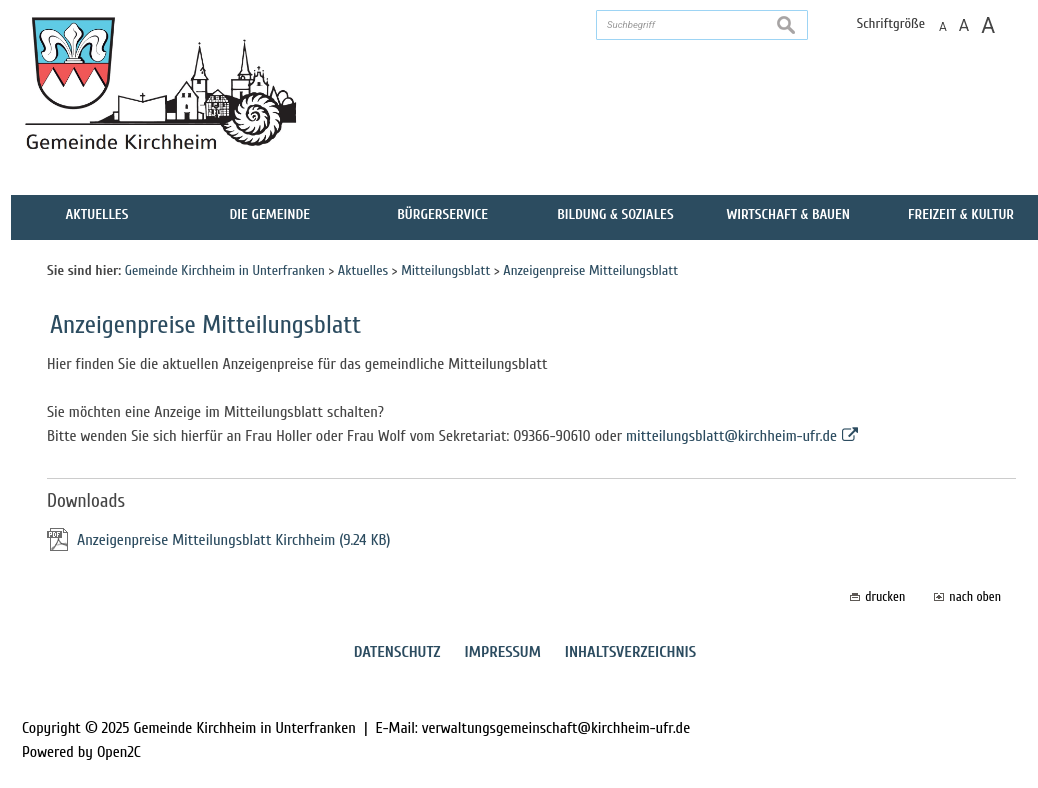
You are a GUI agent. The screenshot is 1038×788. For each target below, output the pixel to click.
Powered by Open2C (81, 752)
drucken (885, 596)
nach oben (975, 596)
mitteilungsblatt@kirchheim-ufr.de (731, 436)
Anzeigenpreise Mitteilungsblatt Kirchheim (233, 540)
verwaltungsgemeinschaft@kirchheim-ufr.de (556, 728)
